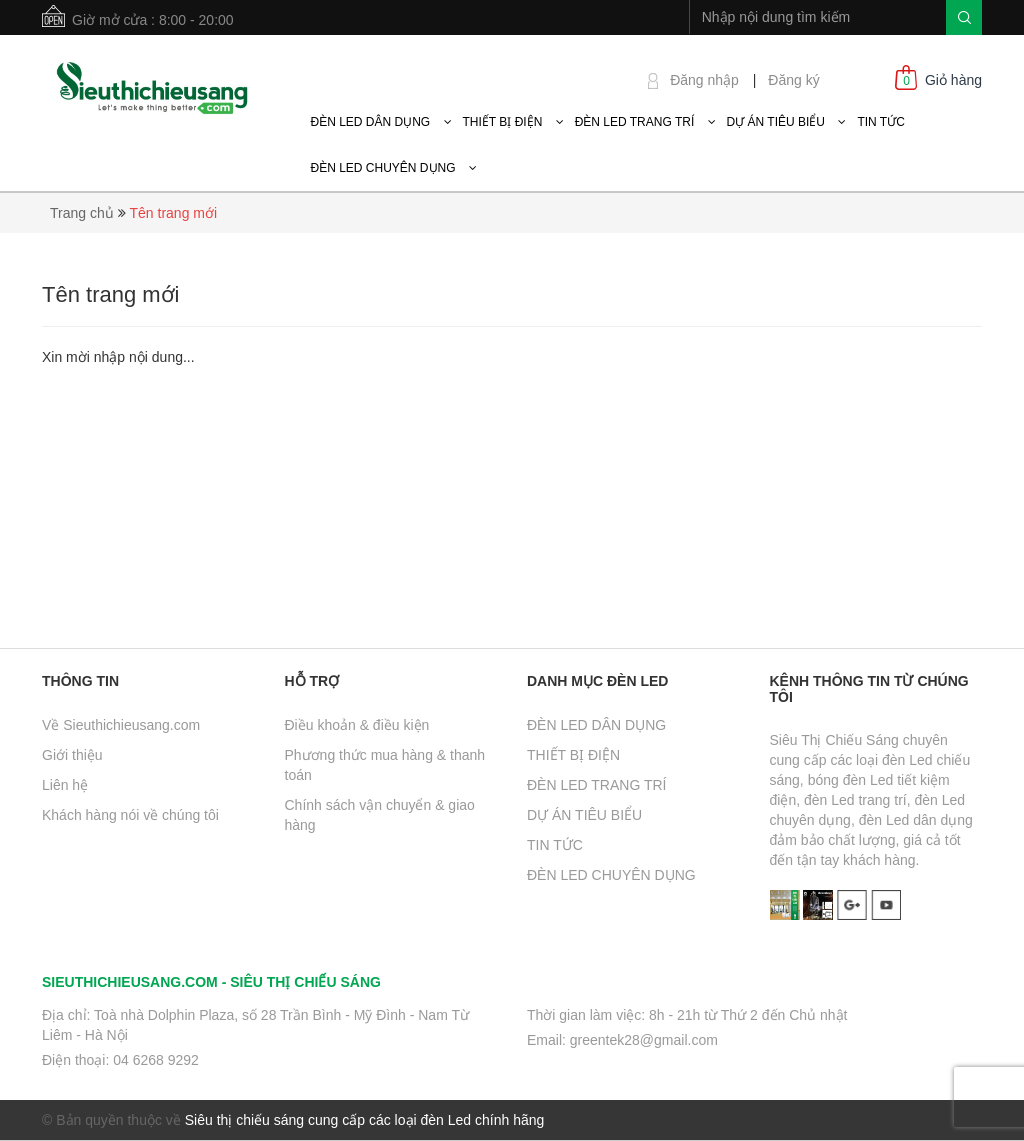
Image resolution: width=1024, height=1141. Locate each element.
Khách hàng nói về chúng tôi (130, 815)
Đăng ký (793, 80)
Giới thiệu (72, 755)
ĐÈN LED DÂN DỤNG (596, 725)
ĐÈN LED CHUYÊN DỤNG (611, 875)
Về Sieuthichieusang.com (121, 725)
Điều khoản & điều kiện (357, 725)
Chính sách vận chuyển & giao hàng (380, 815)
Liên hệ (65, 785)
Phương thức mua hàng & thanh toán (385, 765)
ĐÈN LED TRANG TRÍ (597, 785)
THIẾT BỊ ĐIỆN (573, 755)
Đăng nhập (704, 80)
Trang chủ (82, 213)
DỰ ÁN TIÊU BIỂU (584, 815)
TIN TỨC (555, 845)
